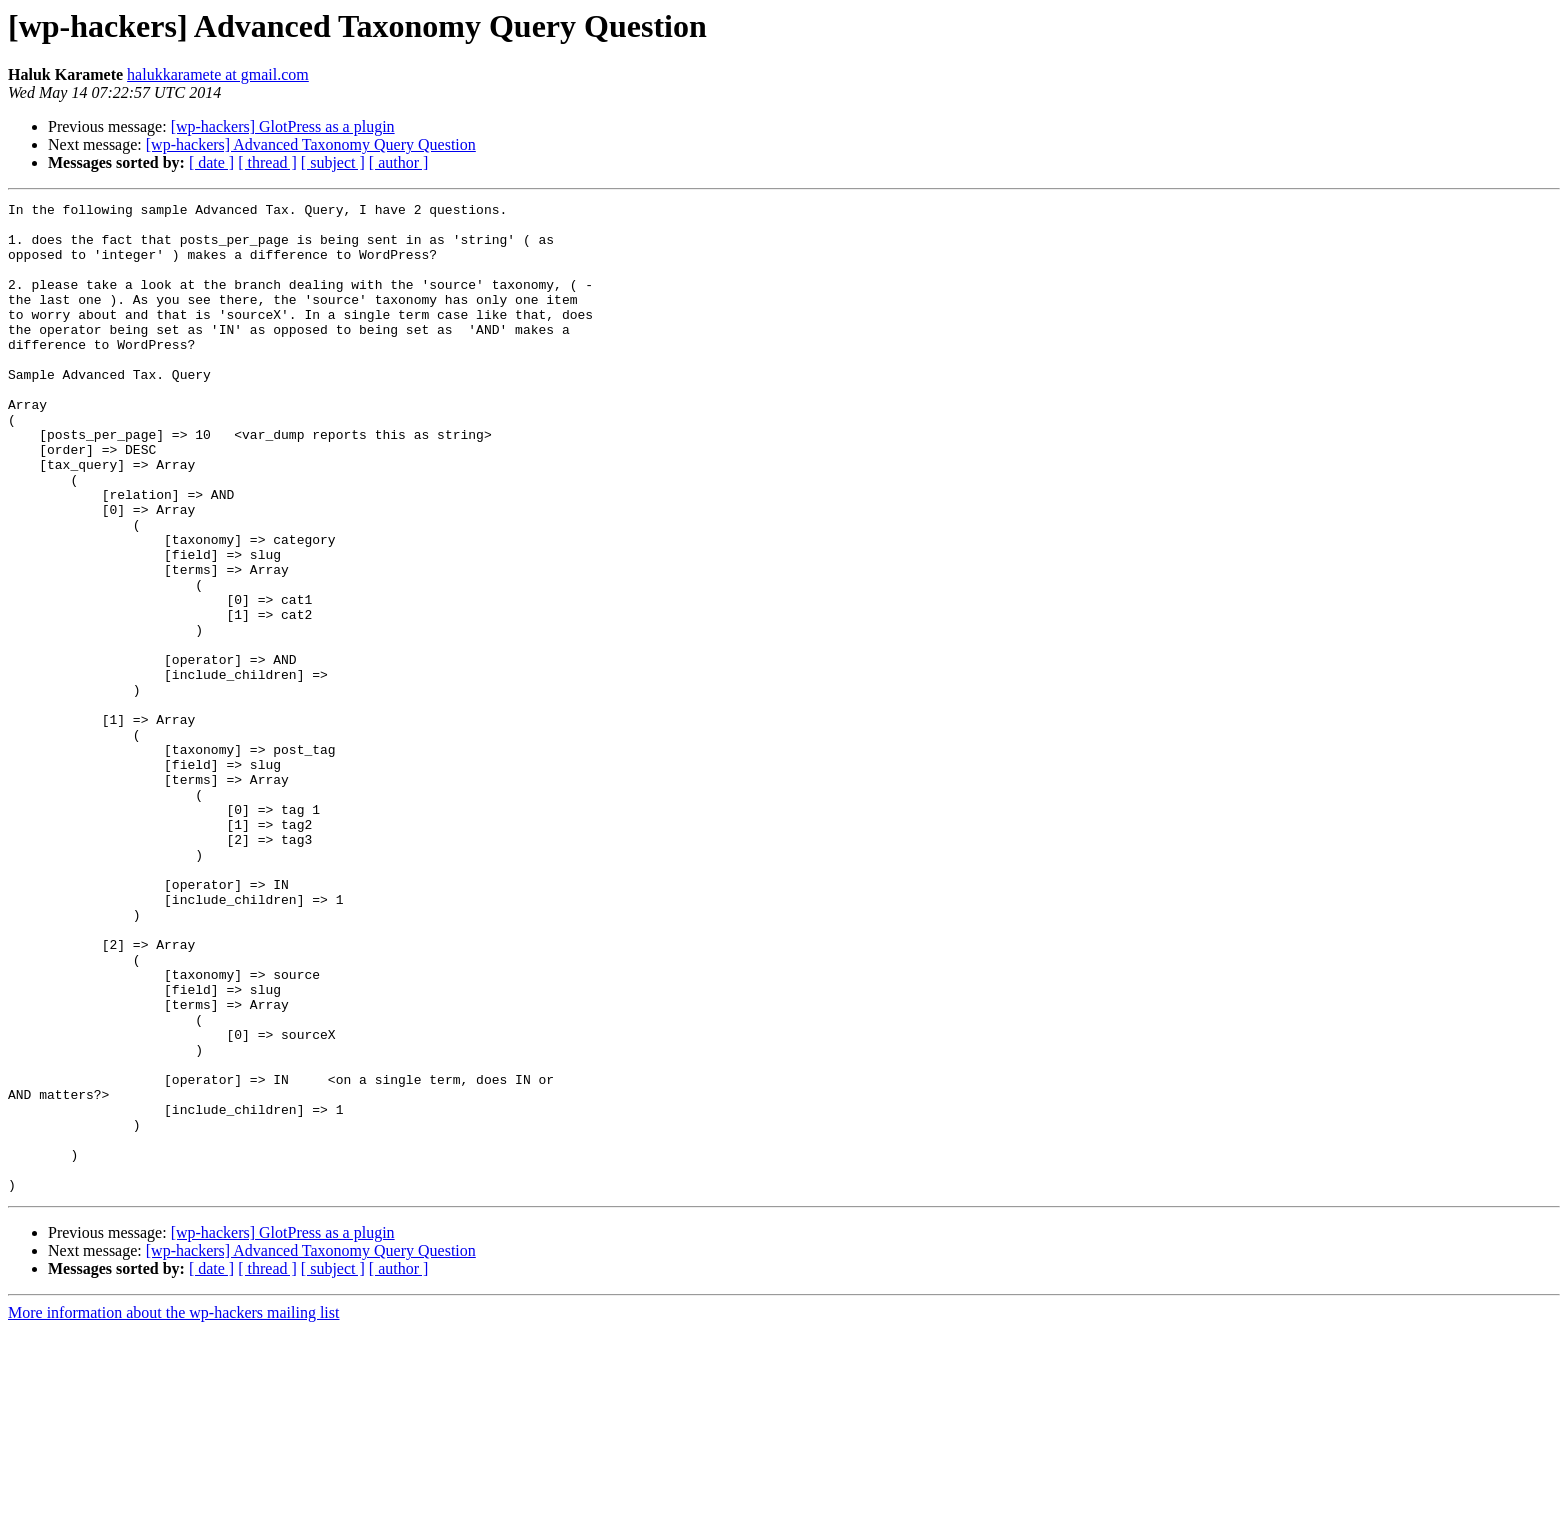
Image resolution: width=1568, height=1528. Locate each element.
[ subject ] (333, 162)
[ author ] (399, 162)
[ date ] (211, 162)
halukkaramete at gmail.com (218, 74)
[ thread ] (267, 162)
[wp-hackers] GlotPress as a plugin (283, 126)
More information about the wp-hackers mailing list (173, 1510)
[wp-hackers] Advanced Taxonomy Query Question (311, 144)
